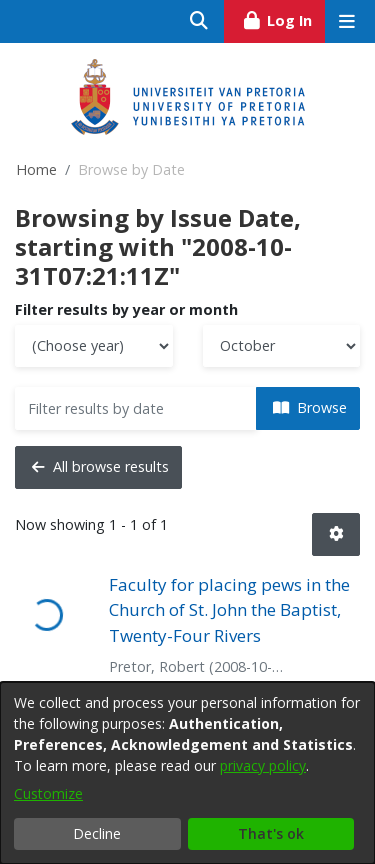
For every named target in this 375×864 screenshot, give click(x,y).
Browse (310, 407)
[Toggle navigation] (346, 21)
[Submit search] (199, 21)
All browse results (100, 466)
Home (36, 169)
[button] (336, 534)
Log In (283, 18)
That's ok (271, 833)
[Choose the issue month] (282, 346)
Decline (97, 833)
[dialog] (187, 773)
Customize (48, 793)
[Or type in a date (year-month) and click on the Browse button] (136, 408)
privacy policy (263, 765)
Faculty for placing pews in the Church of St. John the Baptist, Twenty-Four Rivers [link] (229, 610)
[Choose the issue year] (94, 346)
